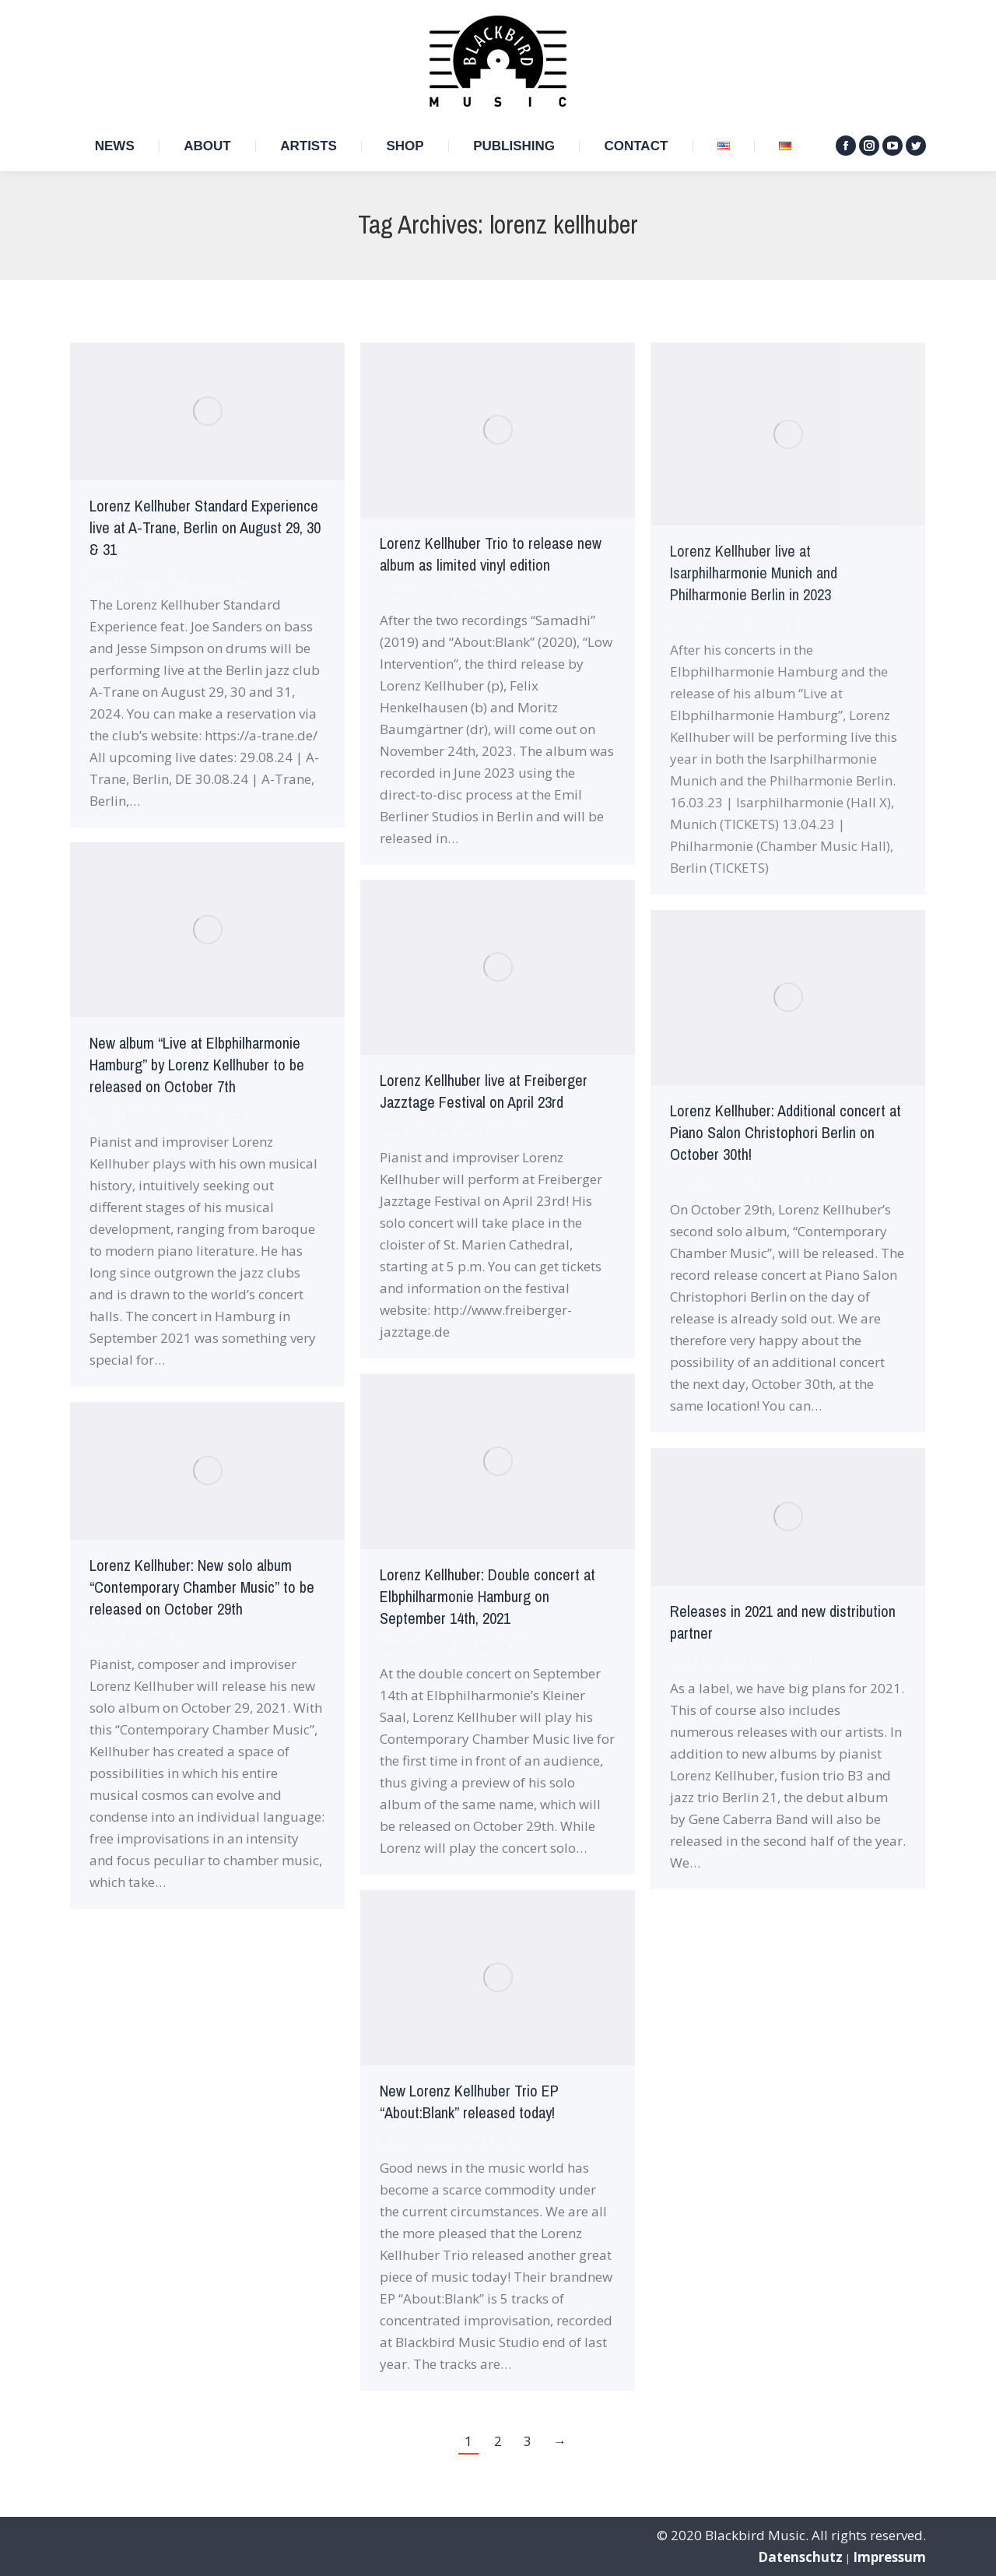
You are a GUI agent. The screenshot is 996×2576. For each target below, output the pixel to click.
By (144, 577)
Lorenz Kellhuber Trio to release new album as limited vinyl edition (490, 554)
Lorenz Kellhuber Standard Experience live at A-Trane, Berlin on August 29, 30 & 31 (205, 528)
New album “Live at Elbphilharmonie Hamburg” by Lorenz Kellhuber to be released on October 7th (196, 1065)
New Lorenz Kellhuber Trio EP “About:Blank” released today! (469, 2102)
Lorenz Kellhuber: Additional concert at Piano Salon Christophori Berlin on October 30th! (785, 1133)
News (101, 577)
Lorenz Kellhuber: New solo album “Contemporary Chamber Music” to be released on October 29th (201, 1588)
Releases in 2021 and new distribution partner (783, 1622)
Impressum (889, 2557)
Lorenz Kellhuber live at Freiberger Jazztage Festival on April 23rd (483, 1092)
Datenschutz (800, 2557)
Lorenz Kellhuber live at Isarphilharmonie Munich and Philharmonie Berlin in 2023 (753, 573)
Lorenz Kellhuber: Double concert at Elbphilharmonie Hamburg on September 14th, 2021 (487, 1597)
